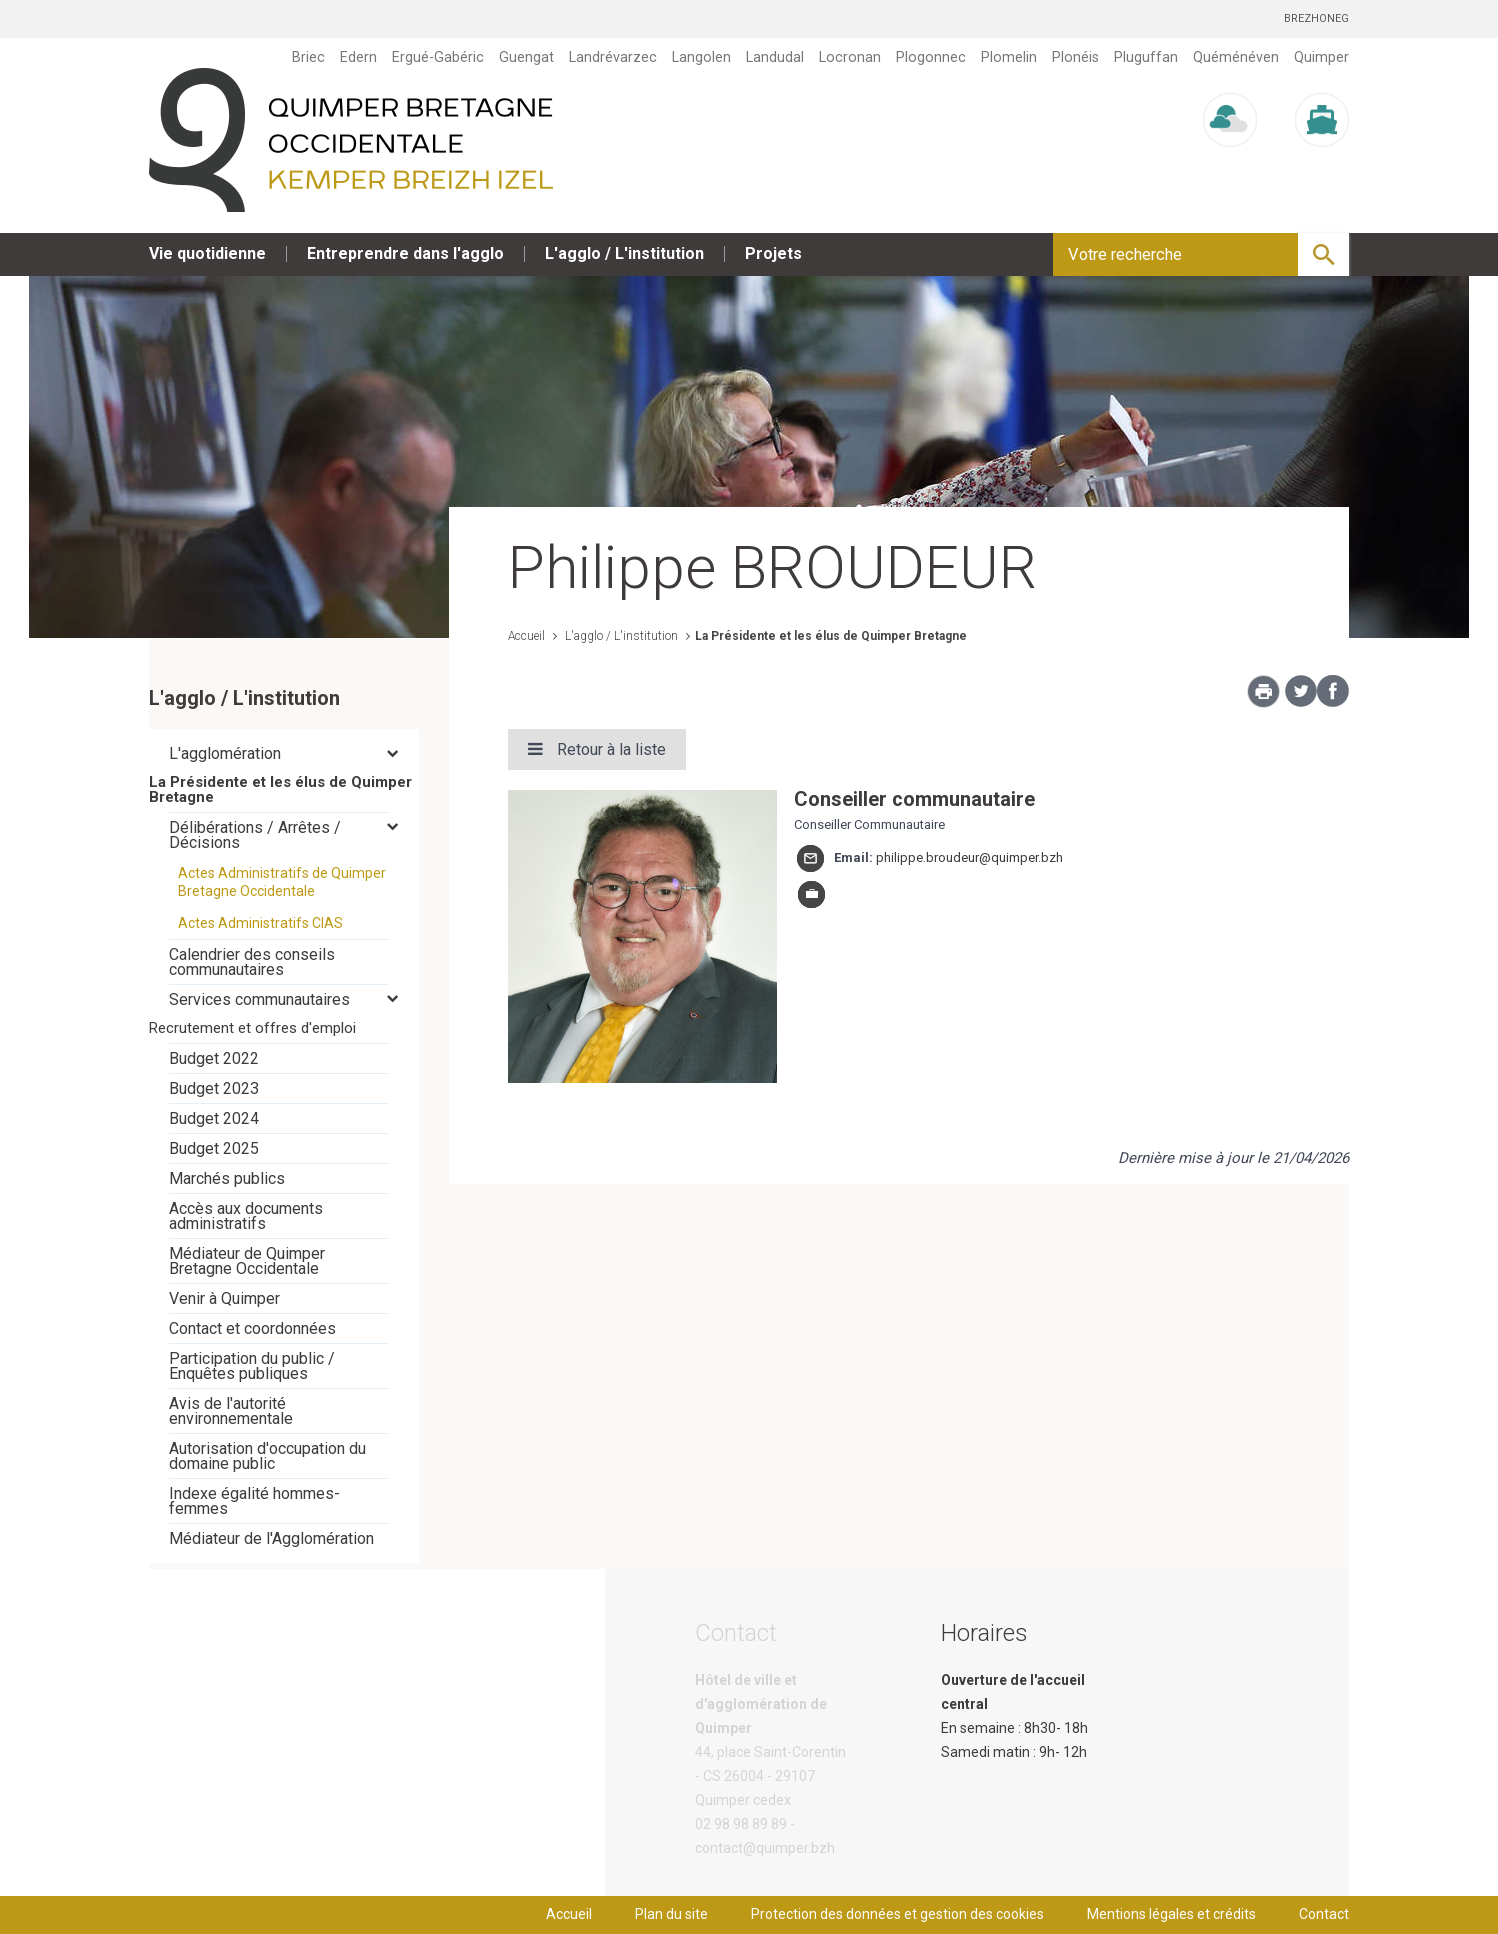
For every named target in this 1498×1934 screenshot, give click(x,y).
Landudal (775, 57)
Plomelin (1009, 57)
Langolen (701, 57)
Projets (773, 253)
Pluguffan (1146, 57)
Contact (1324, 1914)
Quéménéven (1236, 57)
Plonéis (1075, 57)
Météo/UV (1230, 165)
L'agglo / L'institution (624, 253)
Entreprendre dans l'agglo (405, 253)
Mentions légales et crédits (1171, 1914)
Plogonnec (931, 57)
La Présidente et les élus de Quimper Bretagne (831, 636)
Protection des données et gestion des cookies (897, 1914)
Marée (1322, 165)
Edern (358, 57)
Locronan (850, 57)
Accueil (526, 636)
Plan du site (671, 1914)
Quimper (1321, 57)
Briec (308, 57)
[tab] (284, 753)
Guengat (526, 57)
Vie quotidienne (207, 253)
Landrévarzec (613, 57)
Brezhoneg (1316, 18)
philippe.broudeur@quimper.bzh (969, 857)
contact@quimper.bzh (765, 1848)
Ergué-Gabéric (438, 57)
